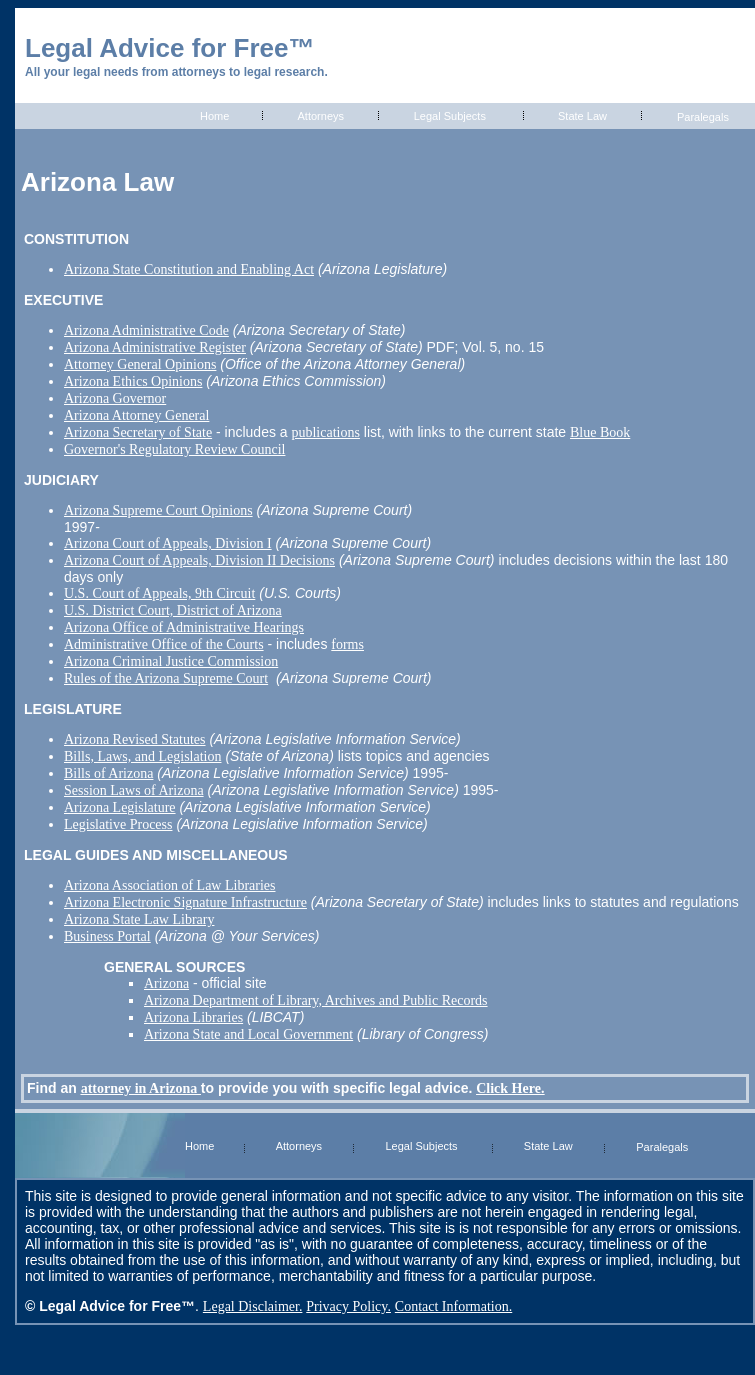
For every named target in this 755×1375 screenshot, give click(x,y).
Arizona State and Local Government (248, 1034)
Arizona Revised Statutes (135, 739)
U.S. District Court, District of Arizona (173, 610)
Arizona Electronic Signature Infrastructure (185, 902)
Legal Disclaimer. (253, 1306)
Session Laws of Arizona (134, 790)
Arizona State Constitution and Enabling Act (189, 269)
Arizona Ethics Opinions (133, 381)
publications (325, 432)
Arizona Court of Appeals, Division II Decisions (199, 560)
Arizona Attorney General (136, 415)
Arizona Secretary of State (138, 432)
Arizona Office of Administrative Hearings (184, 627)
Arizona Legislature (120, 807)
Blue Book (600, 432)
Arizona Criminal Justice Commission (171, 661)
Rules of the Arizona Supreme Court (166, 678)
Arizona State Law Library (139, 919)
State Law (582, 116)
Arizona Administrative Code (146, 330)
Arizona (166, 983)
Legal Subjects (450, 116)
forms (347, 644)
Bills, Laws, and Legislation (142, 756)
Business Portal (107, 936)
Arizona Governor (115, 398)
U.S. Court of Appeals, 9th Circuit (159, 593)
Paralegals (703, 117)
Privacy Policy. (348, 1306)
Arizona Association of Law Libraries (170, 885)
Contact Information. (453, 1306)
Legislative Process (118, 824)
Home (214, 116)
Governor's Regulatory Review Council (174, 449)
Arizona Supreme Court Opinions (158, 510)
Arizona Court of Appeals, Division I (168, 543)
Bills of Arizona (108, 773)
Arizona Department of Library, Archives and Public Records (316, 1000)
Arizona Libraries (193, 1017)
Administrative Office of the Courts (164, 644)
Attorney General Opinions (140, 364)
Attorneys (321, 116)
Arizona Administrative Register (155, 347)
